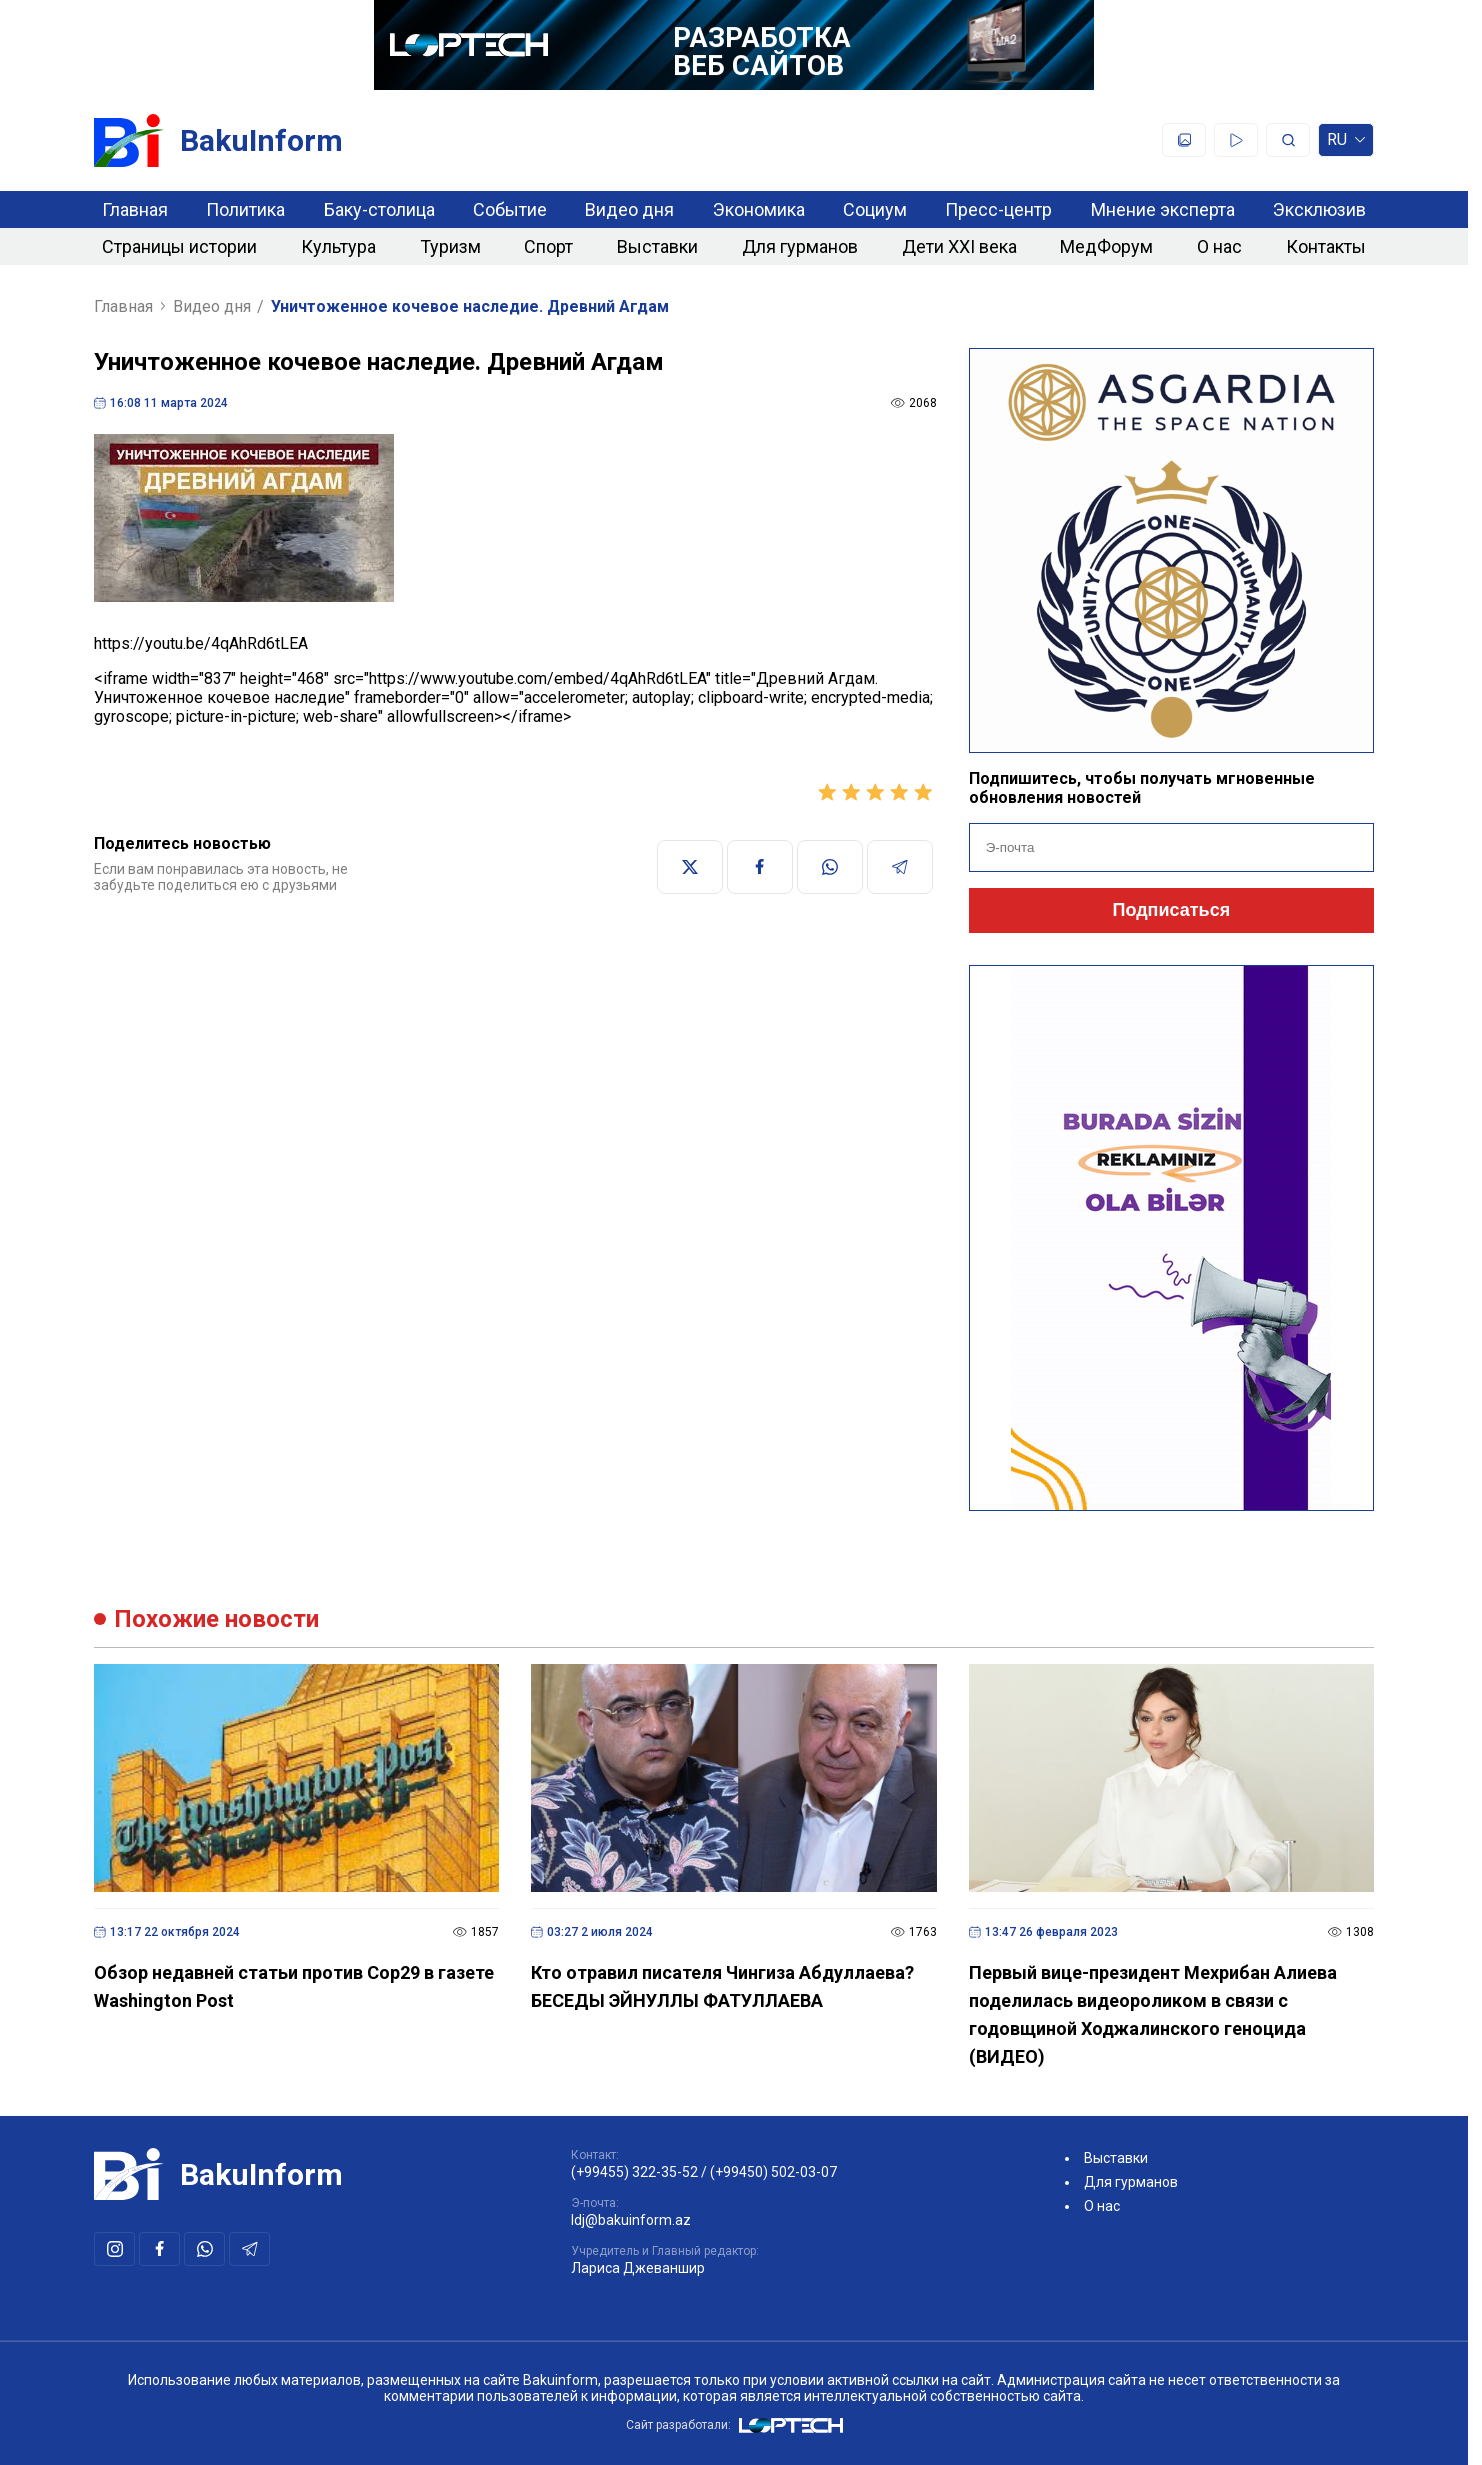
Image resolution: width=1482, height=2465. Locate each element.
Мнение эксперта (1163, 209)
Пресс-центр (998, 209)
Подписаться (1171, 910)
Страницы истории (179, 246)
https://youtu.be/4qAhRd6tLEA (201, 643)
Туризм (450, 246)
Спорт (548, 246)
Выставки (657, 246)
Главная (135, 209)
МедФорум (1106, 246)
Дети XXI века (959, 246)
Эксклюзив (1319, 209)
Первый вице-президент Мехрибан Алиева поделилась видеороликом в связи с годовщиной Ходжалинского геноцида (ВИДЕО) (1153, 2014)
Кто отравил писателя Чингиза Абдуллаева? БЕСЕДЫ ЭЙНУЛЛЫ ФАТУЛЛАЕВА (722, 1986)
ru (1346, 143)
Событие (510, 209)
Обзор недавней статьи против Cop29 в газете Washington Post (294, 1986)
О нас (1219, 246)
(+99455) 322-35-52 (634, 2172)
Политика (245, 209)
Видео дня (629, 209)
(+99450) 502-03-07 (773, 2172)
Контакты (1326, 246)
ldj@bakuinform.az (631, 2220)
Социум (875, 209)
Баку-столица (379, 209)
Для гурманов (800, 246)
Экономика (759, 209)
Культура (338, 246)
